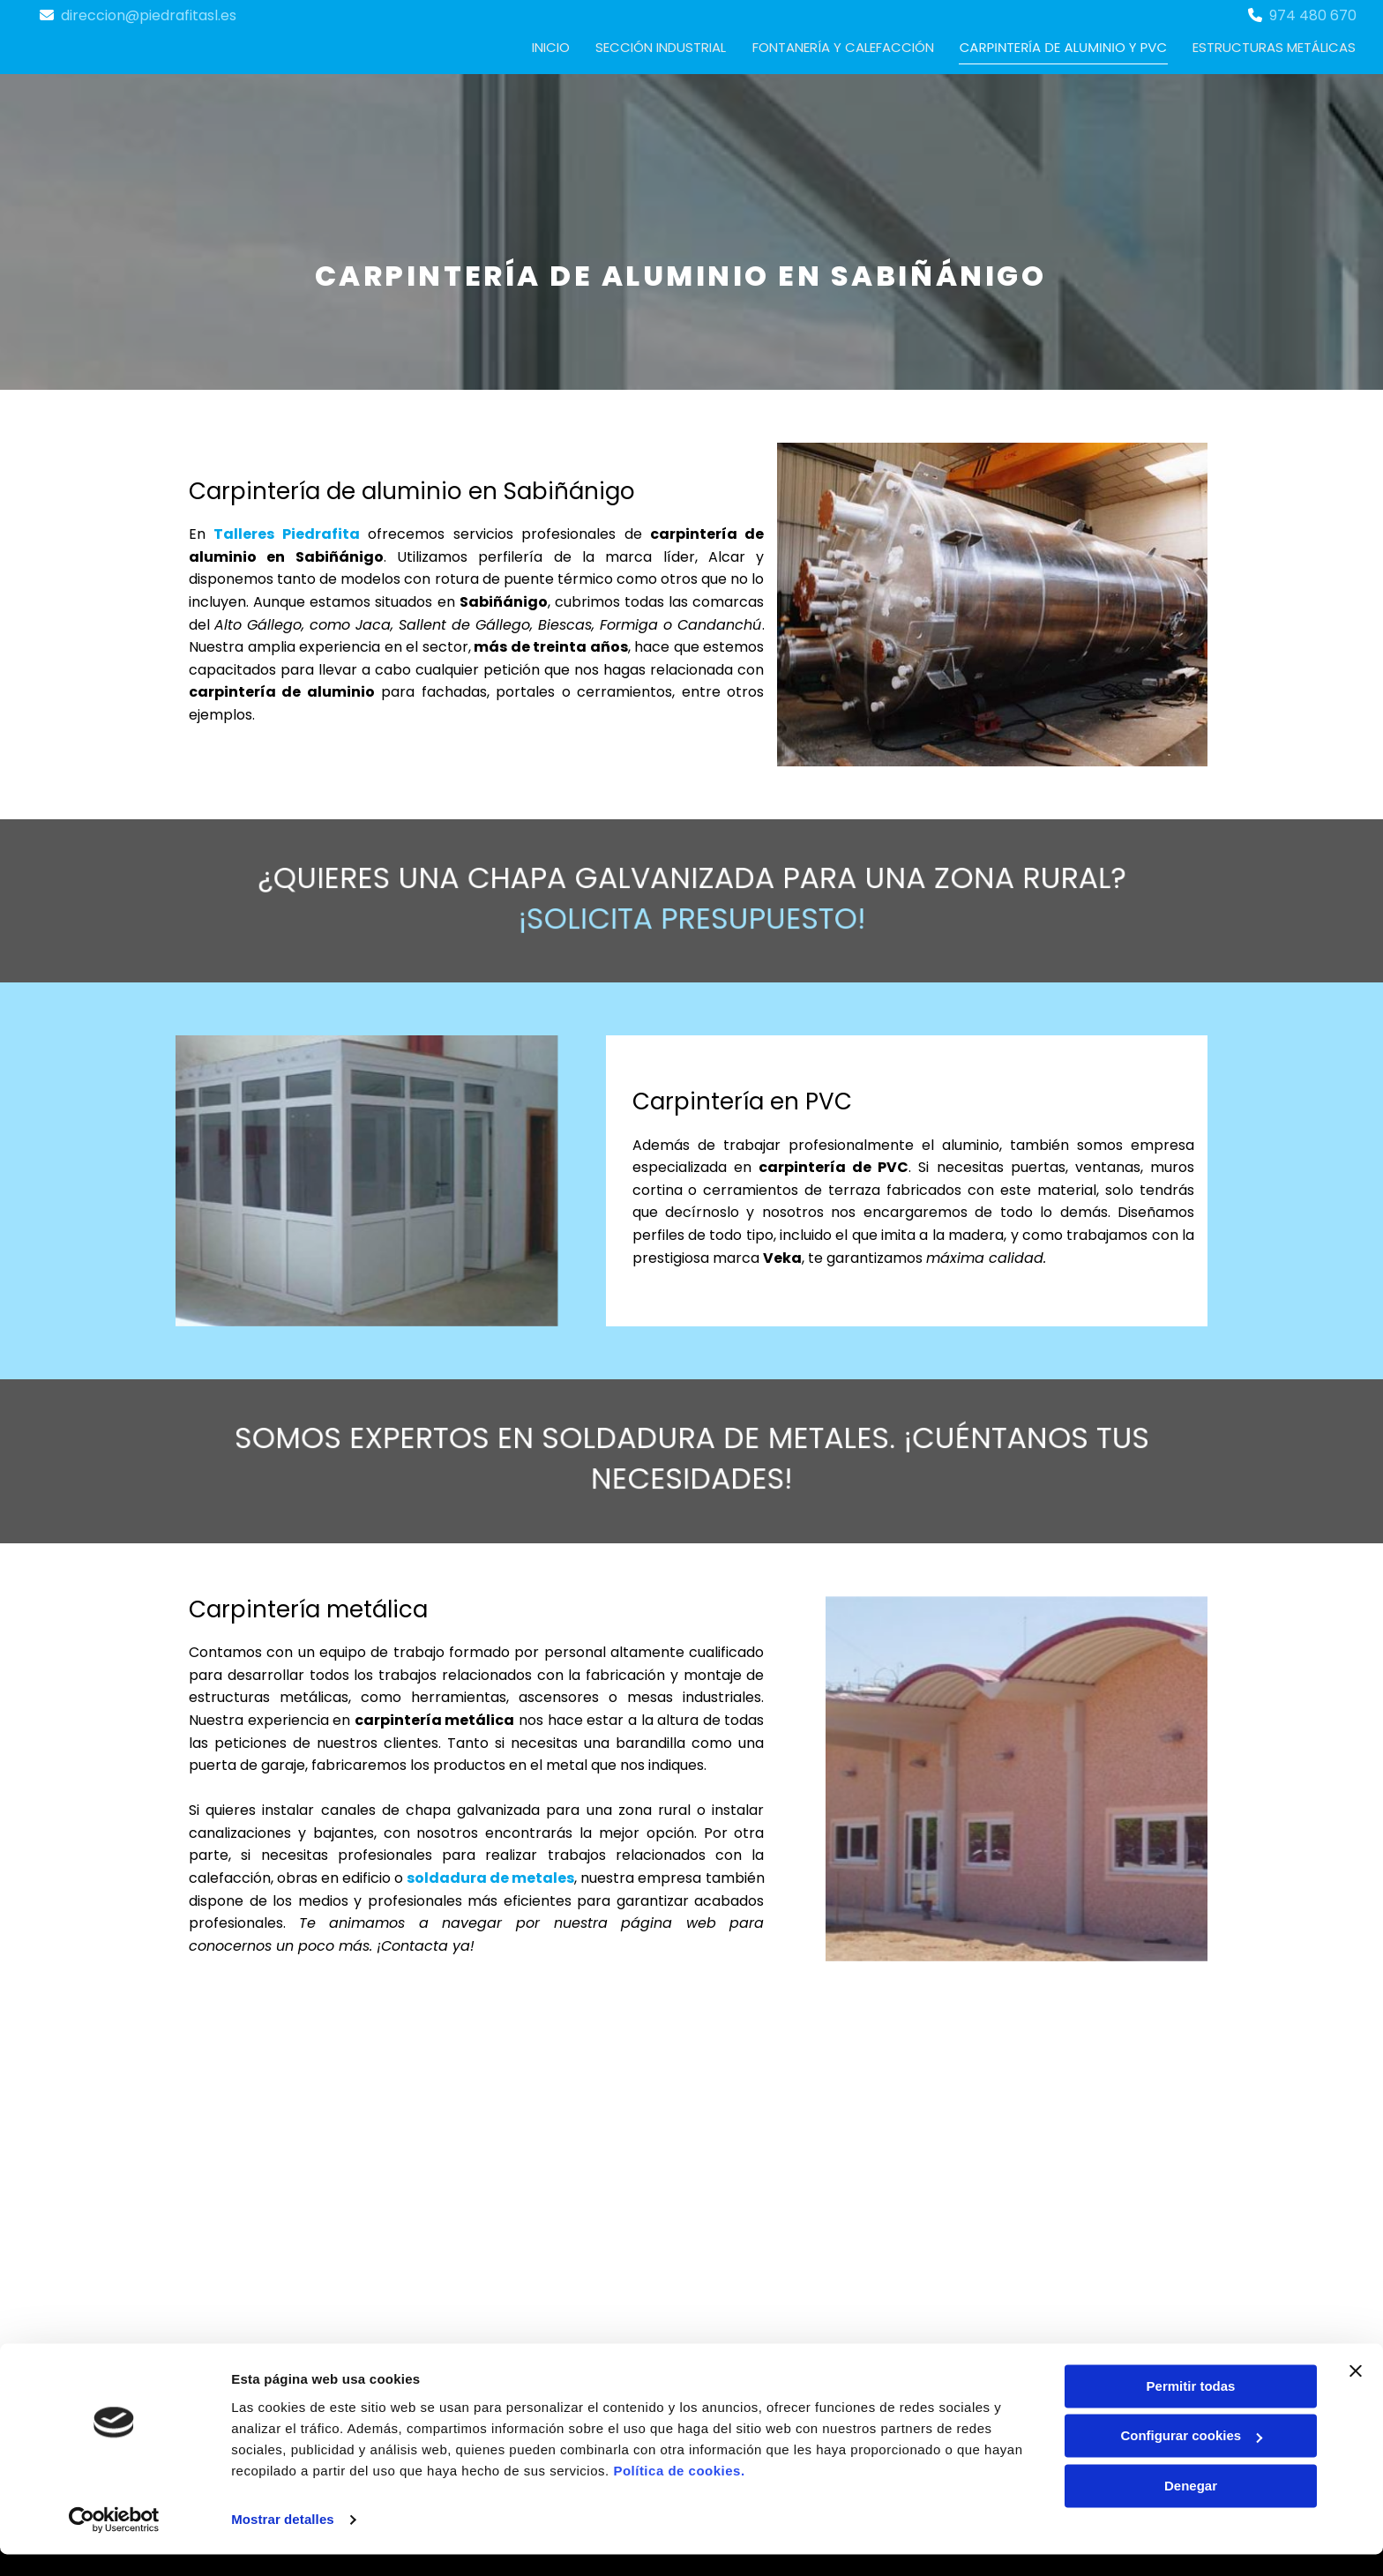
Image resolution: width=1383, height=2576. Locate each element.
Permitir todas (1191, 2408)
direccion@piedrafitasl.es (148, 15)
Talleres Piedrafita (286, 533)
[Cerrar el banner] (1355, 2392)
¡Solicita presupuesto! (692, 911)
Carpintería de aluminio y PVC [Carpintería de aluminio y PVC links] (1065, 46)
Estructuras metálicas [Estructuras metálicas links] (1275, 46)
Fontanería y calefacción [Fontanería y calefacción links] (846, 46)
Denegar (1190, 2507)
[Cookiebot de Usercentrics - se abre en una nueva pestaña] (114, 2541)
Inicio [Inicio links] (553, 46)
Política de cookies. (678, 2492)
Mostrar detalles (282, 2541)
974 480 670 (1313, 15)
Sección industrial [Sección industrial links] (663, 46)
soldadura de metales (490, 1877)
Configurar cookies (1191, 2457)
